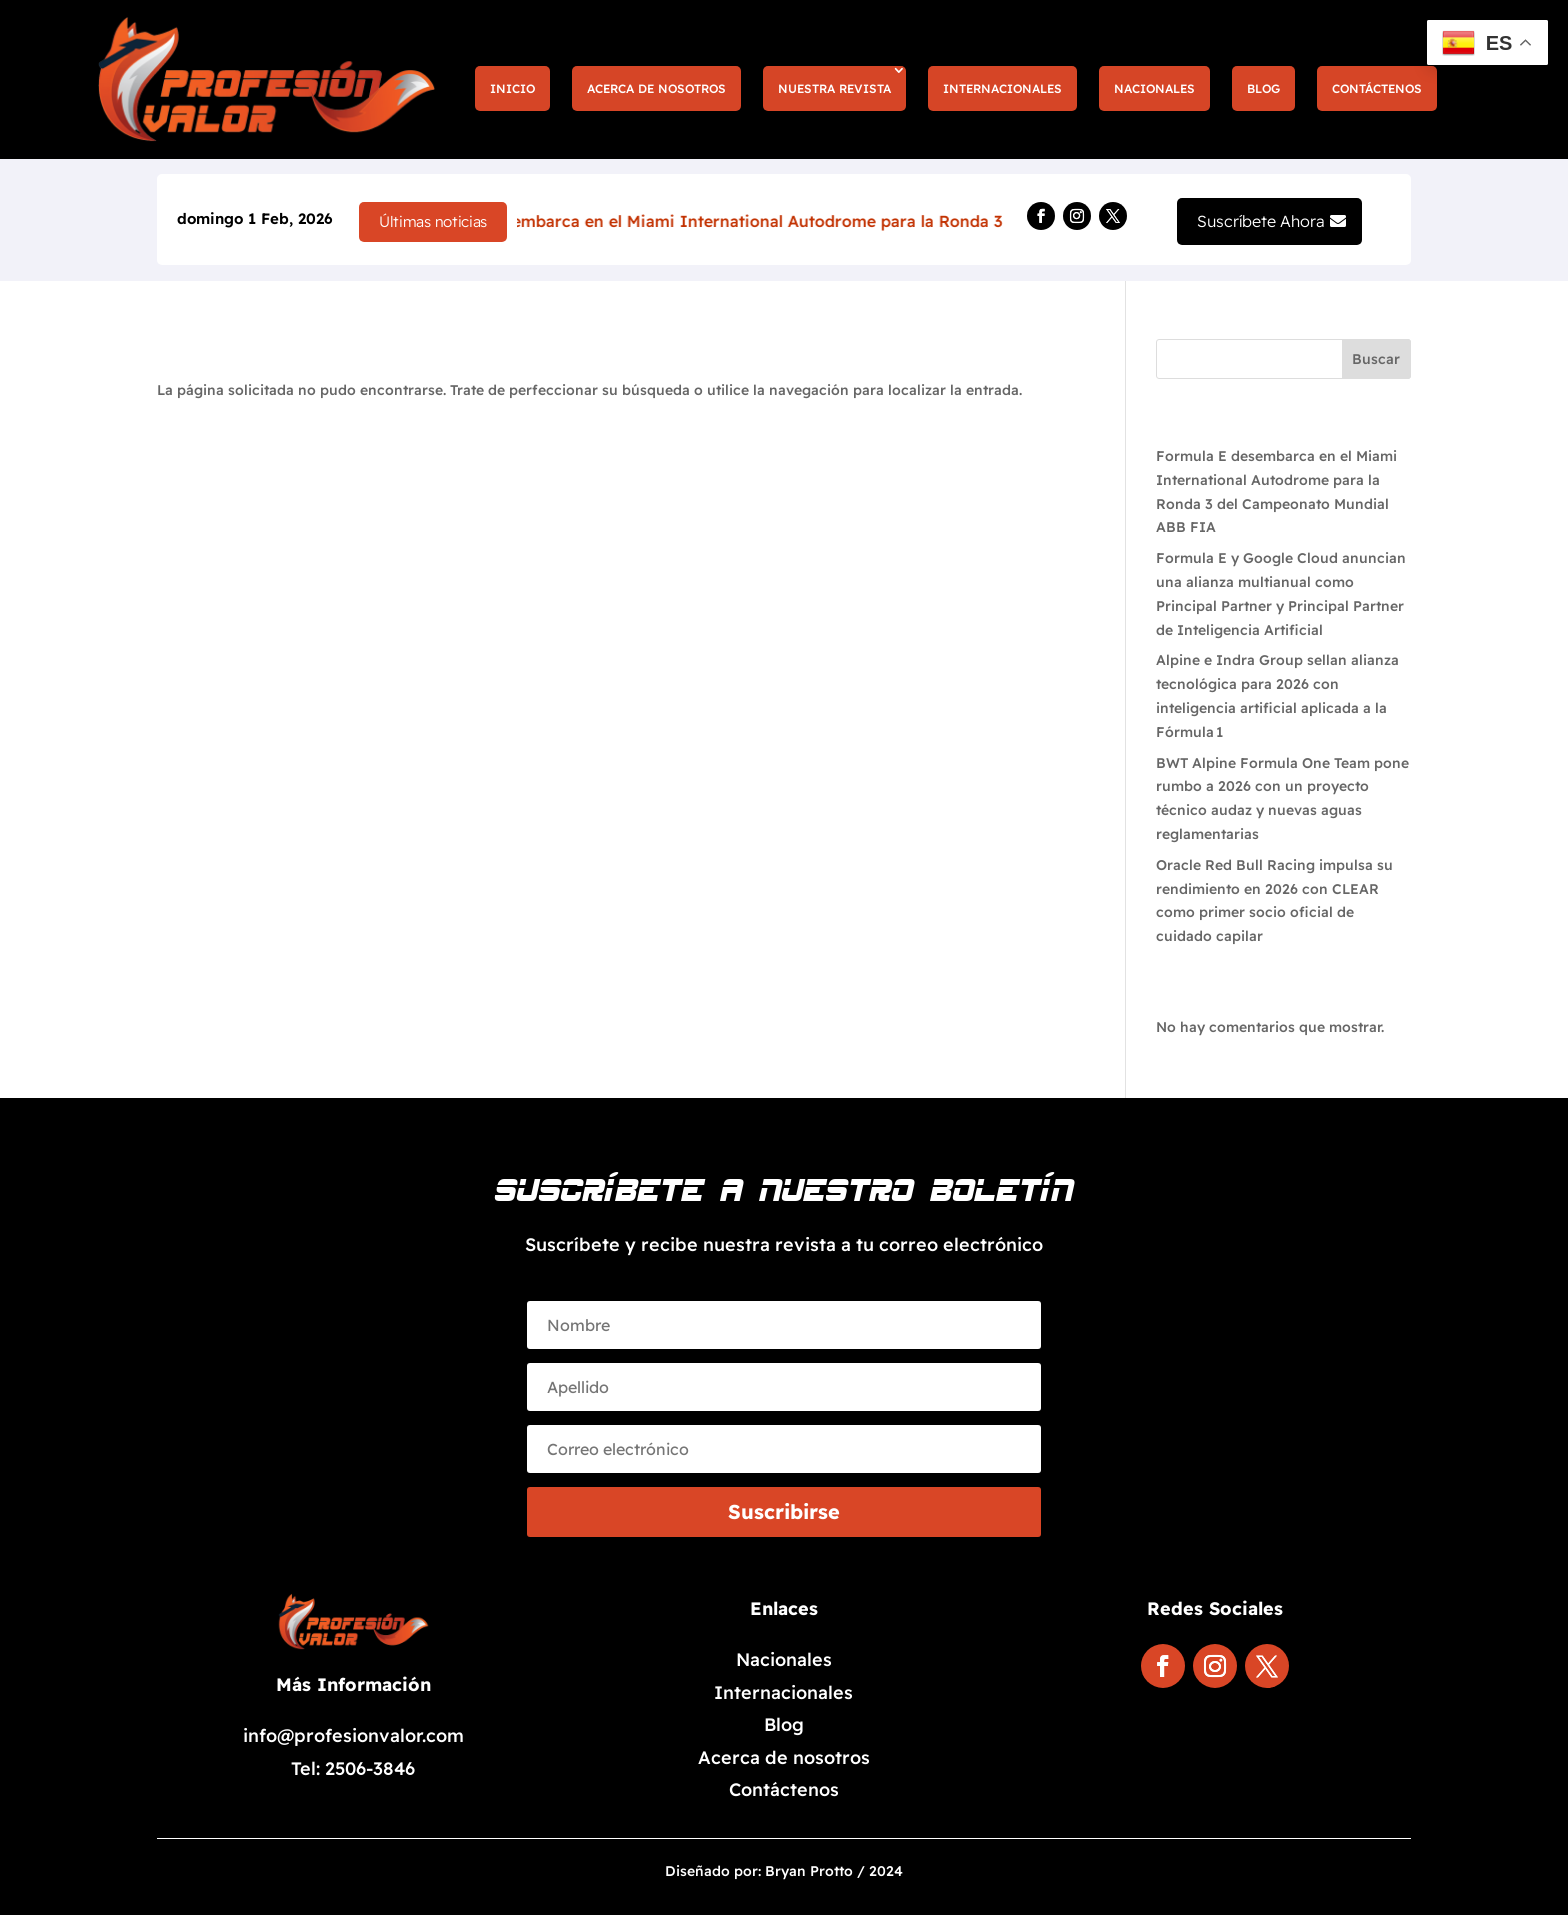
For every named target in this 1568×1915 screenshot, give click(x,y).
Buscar (1376, 359)
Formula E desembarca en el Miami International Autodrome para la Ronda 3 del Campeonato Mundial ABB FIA (892, 221)
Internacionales (1002, 88)
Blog (1263, 88)
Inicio (512, 88)
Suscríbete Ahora (1261, 221)
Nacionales (1154, 88)
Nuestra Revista (834, 88)
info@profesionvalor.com (353, 1735)
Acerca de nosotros (656, 88)
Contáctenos (1377, 88)
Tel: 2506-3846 (353, 1768)
